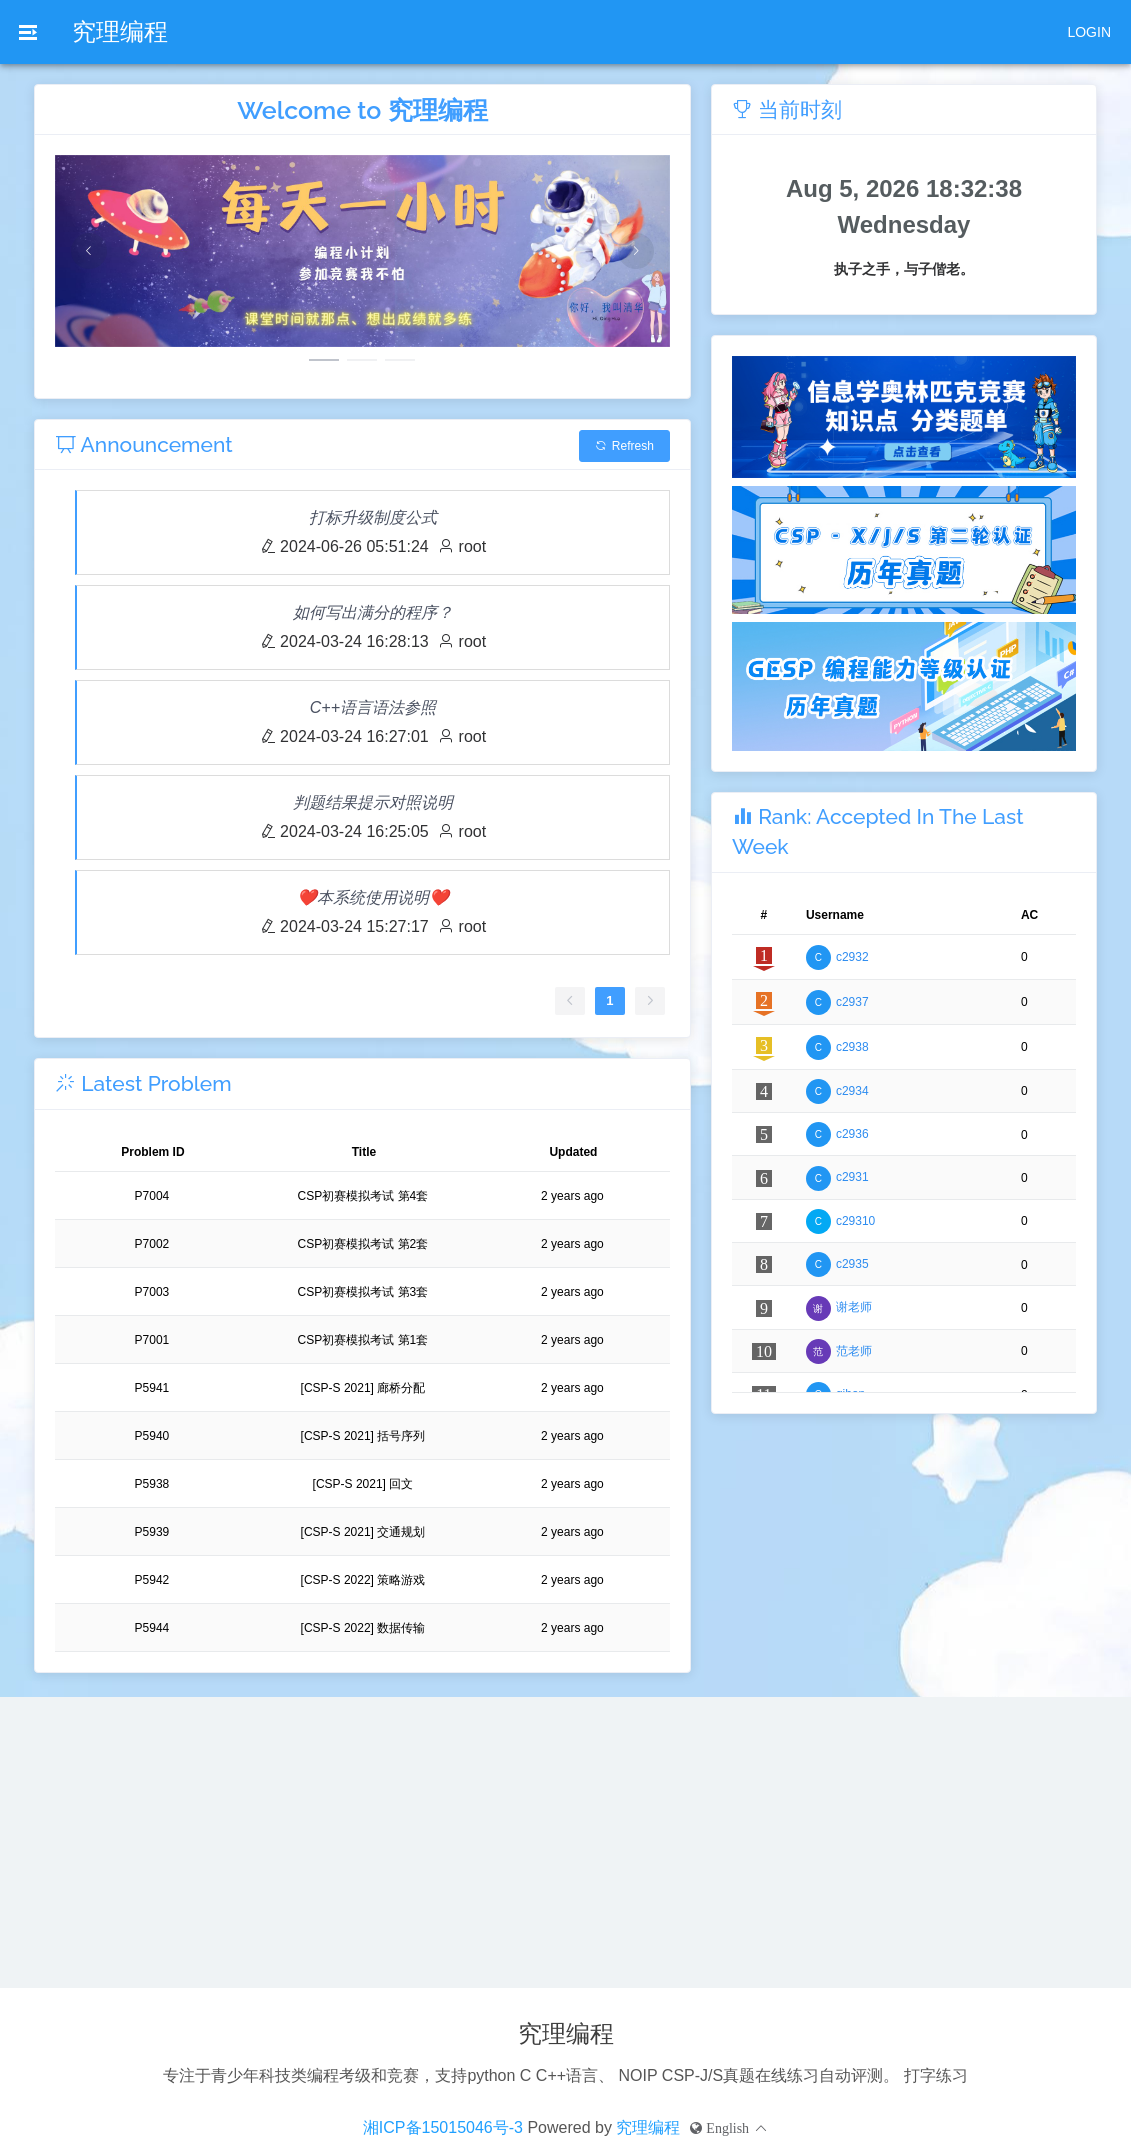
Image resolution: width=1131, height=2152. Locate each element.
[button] (729, 2128)
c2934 (852, 1091)
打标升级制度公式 (373, 517)
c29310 (855, 1221)
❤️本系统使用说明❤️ (373, 897)
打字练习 (936, 2075)
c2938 (852, 1047)
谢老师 (854, 1307)
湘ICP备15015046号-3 (443, 2127)
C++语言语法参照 (373, 707)
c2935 (852, 1264)
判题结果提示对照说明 (373, 802)
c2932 (852, 957)
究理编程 (120, 31)
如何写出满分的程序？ (373, 612)
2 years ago (572, 1196)
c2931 (852, 1177)
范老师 (854, 1351)
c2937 (852, 1002)
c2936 (852, 1134)
